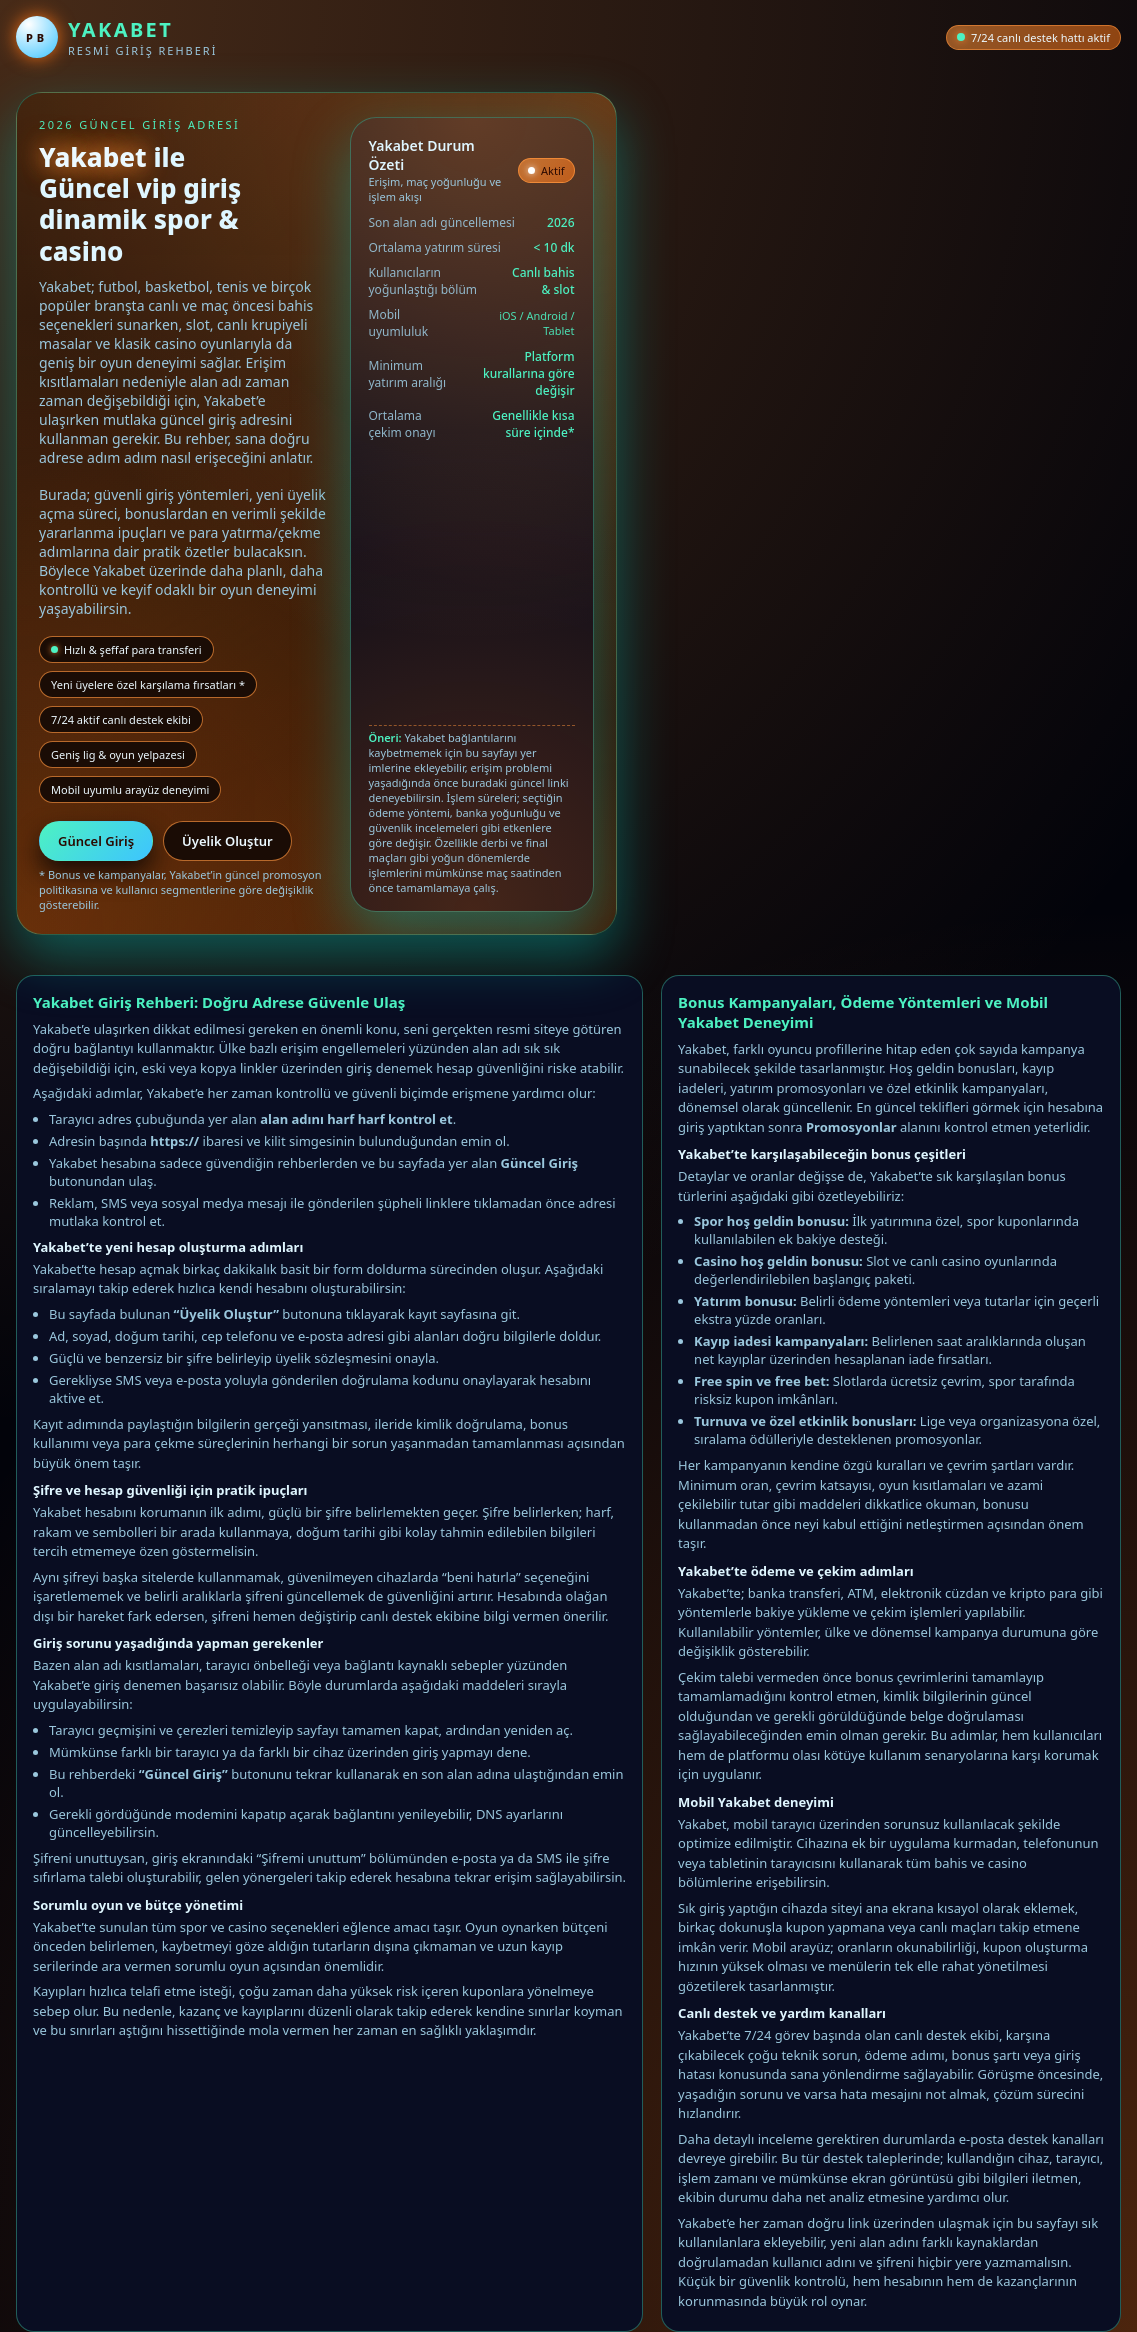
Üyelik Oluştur (227, 841)
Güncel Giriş (96, 841)
